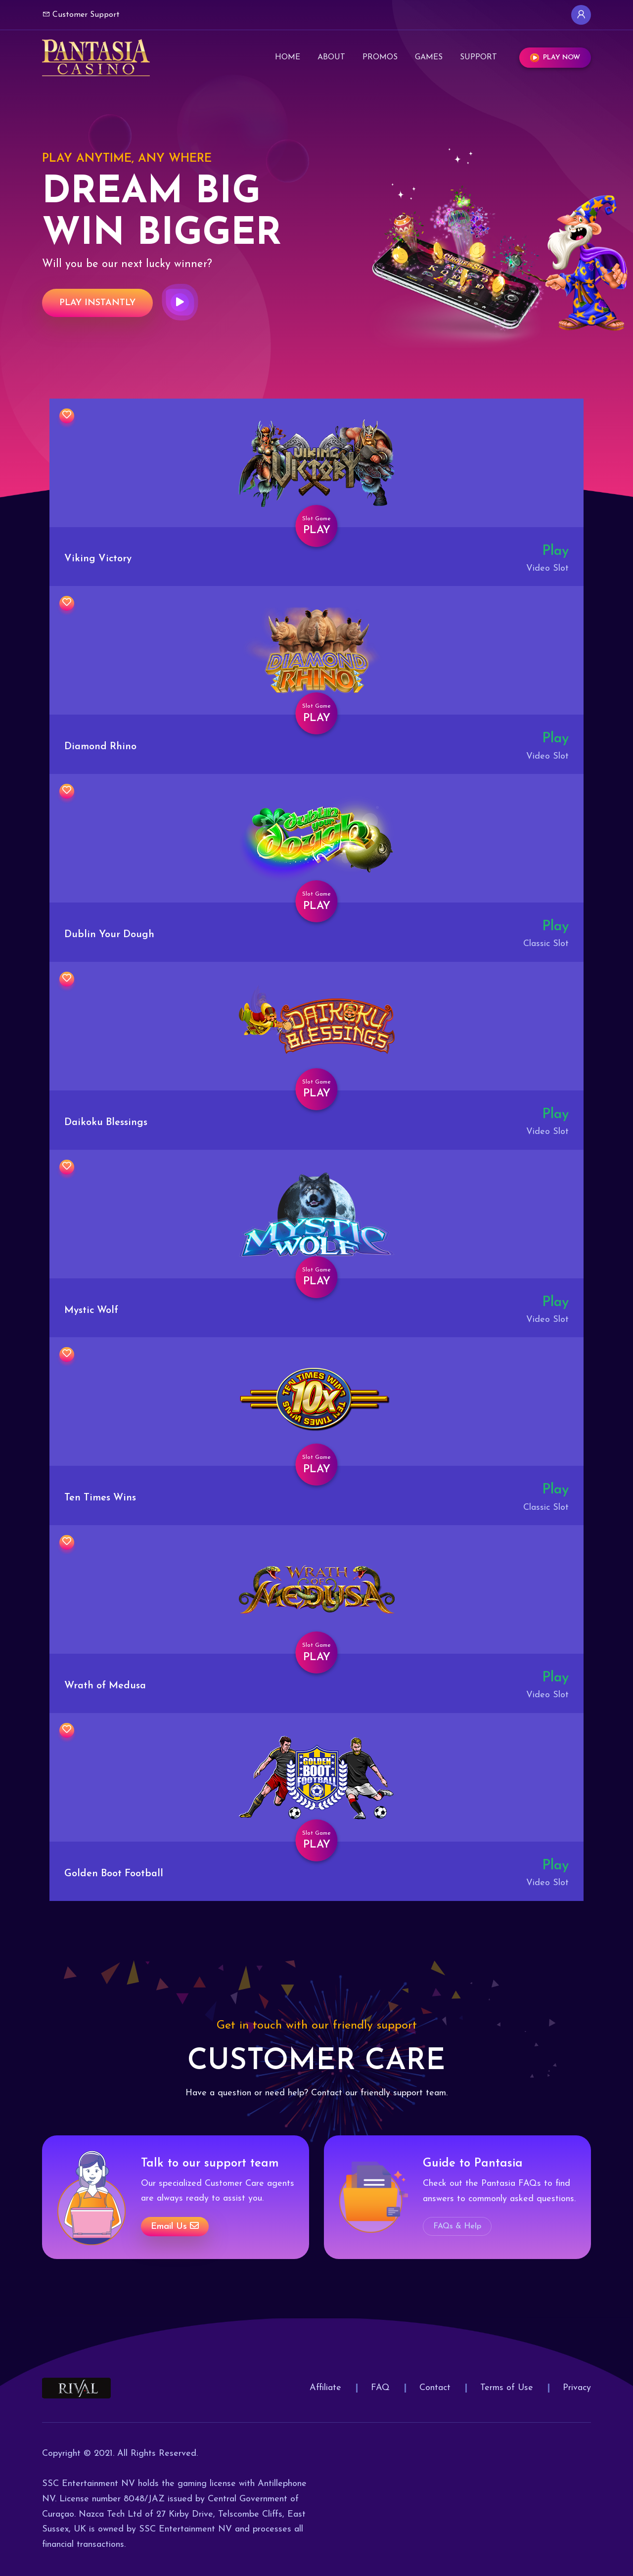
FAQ (380, 2388)
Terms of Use (506, 2388)
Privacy (577, 2388)
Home (287, 57)
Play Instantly (97, 303)
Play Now (555, 57)
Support (478, 57)
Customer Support (81, 14)
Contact (435, 2388)
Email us (175, 2226)
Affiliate (325, 2388)
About (331, 57)
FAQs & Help (457, 2226)
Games (429, 57)
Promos (380, 57)
